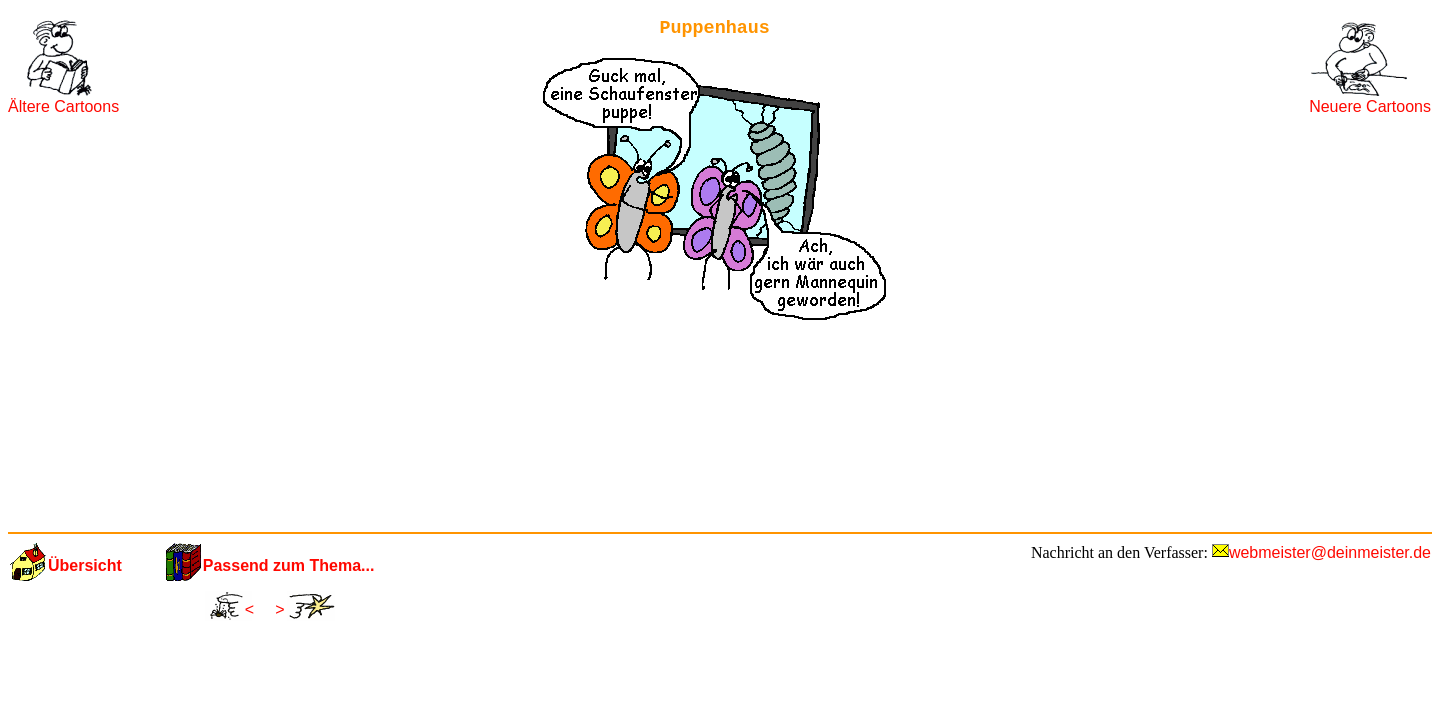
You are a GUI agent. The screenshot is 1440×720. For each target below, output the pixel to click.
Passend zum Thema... (289, 565)
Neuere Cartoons (1370, 106)
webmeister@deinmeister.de (1330, 552)
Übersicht (85, 565)
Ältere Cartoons (63, 106)
